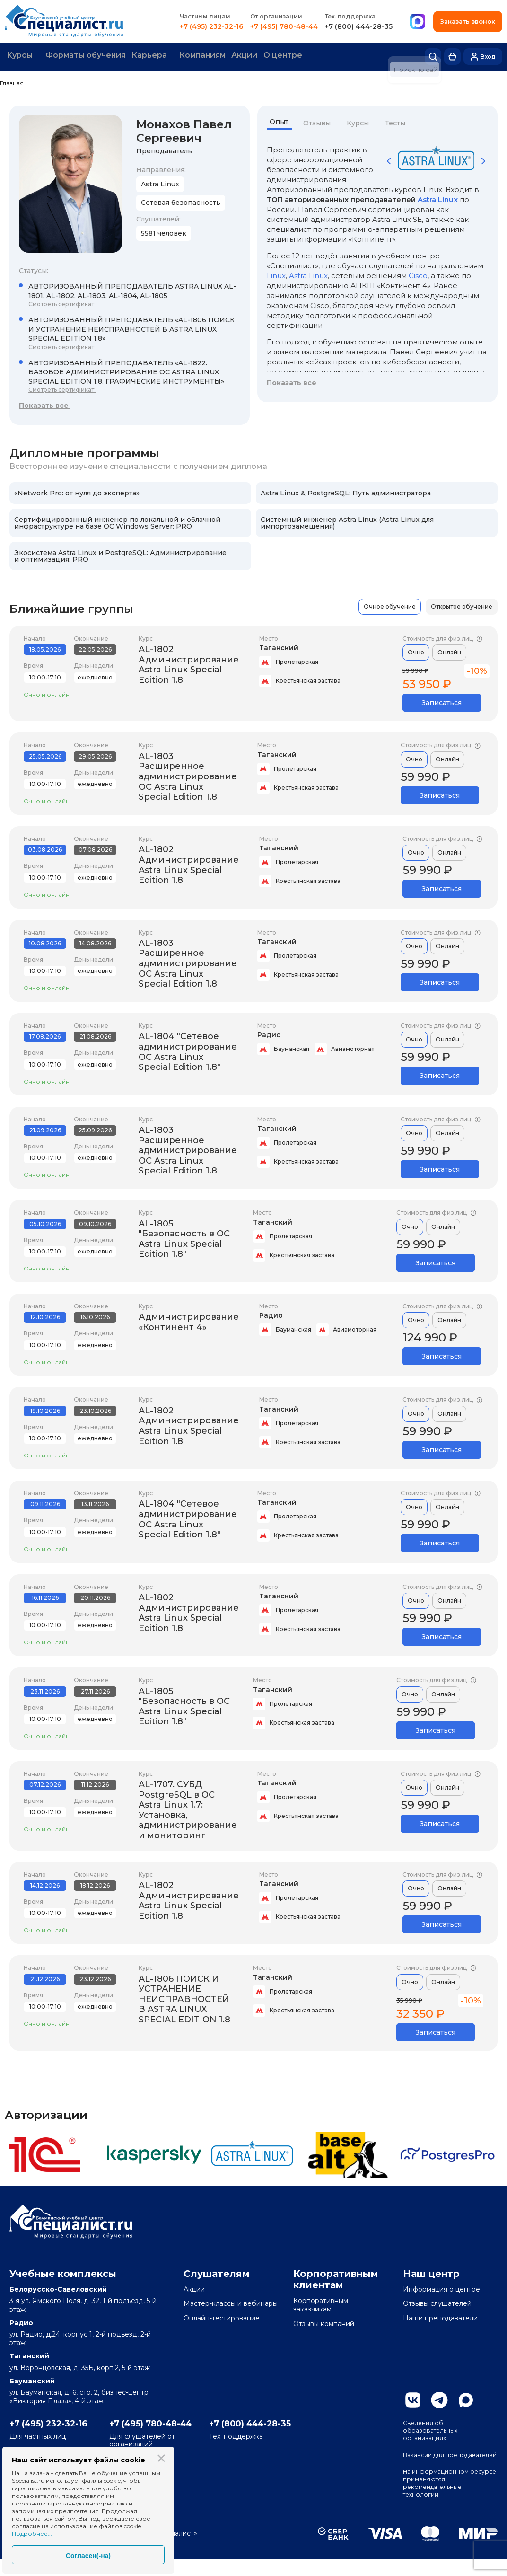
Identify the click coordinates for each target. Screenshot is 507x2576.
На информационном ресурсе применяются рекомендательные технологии (441, 2497)
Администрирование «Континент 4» (189, 1321)
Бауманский (32, 2379)
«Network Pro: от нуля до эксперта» (77, 491)
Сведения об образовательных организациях (432, 2431)
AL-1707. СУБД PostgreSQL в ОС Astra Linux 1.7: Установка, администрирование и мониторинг (188, 1808)
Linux (276, 274)
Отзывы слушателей (437, 2302)
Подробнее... (32, 2533)
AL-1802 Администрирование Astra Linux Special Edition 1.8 (189, 663)
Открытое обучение (461, 605)
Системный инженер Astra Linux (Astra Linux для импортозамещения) (347, 521)
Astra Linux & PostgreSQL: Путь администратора (346, 491)
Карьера (154, 56)
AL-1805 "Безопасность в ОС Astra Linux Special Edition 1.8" (184, 1237)
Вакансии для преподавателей (431, 2461)
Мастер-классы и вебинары (231, 2302)
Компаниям (209, 56)
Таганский (278, 647)
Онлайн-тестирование (222, 2316)
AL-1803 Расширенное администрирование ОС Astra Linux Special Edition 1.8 (188, 775)
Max (466, 2399)
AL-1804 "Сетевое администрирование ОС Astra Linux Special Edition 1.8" (188, 1050)
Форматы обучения (89, 56)
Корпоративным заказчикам (320, 2303)
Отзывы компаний (323, 2322)
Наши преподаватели (440, 2316)
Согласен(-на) (88, 2555)
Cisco (418, 274)
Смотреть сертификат (62, 303)
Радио (269, 1034)
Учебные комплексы (62, 2272)
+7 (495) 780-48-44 (289, 26)
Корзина (452, 56)
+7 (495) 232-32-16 (217, 26)
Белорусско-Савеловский (58, 2288)
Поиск (433, 56)
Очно (416, 651)
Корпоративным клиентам (335, 2278)
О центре (293, 56)
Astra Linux (438, 198)
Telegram (439, 2399)
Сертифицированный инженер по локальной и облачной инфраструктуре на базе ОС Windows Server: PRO (117, 521)
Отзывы (320, 121)
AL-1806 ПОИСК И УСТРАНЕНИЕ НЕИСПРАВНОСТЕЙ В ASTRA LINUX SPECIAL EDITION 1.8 (184, 1997)
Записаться (442, 701)
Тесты (398, 121)
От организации (282, 16)
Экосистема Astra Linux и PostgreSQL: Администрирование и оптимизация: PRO (120, 554)
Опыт (280, 121)
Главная (12, 81)
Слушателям (217, 2272)
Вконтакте (413, 2399)
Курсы (22, 56)
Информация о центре (441, 2288)
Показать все (44, 404)
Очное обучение (390, 605)
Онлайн (449, 651)
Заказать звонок (470, 21)
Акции (253, 56)
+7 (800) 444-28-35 (364, 26)
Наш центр (431, 2272)
